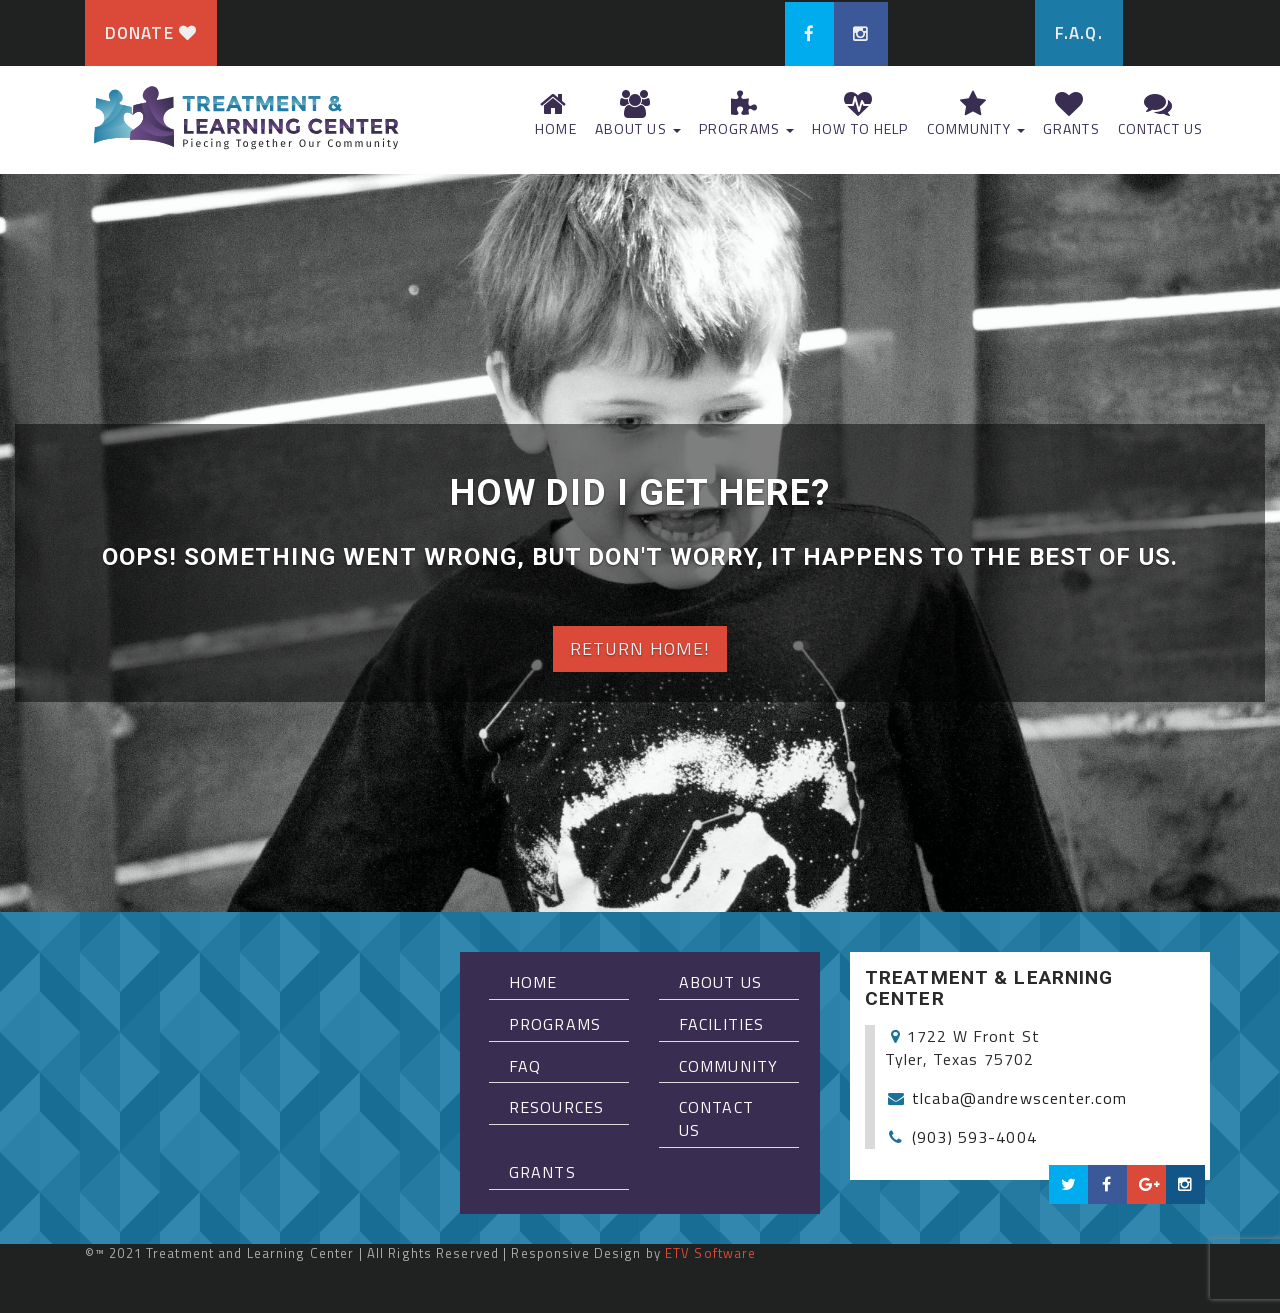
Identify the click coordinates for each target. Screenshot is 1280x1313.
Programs (744, 115)
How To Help (858, 115)
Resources (556, 1107)
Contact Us (1158, 115)
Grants (1069, 115)
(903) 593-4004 (974, 1137)
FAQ (525, 1066)
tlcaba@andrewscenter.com (1019, 1098)
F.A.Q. (1079, 33)
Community (974, 115)
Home (554, 115)
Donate (151, 33)
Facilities (721, 1024)
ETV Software (710, 1253)
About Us (636, 115)
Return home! (640, 648)
